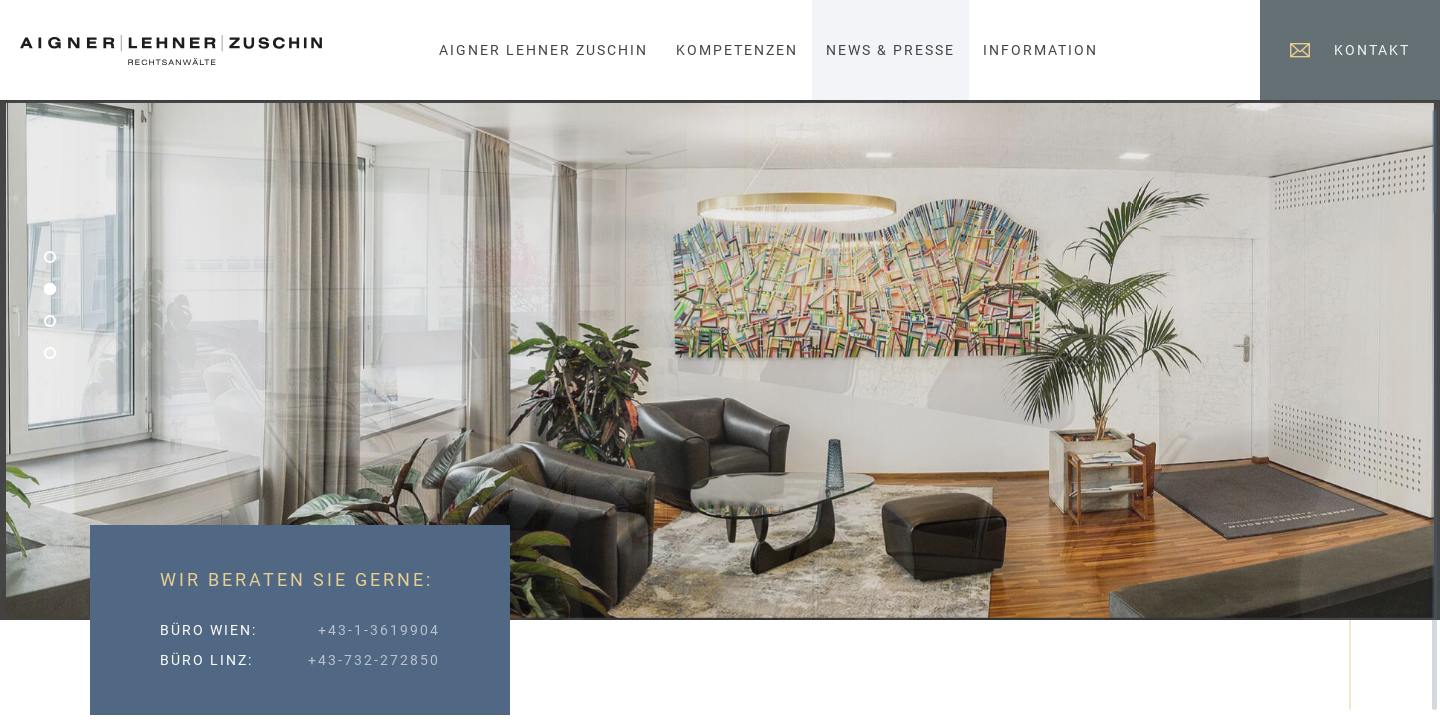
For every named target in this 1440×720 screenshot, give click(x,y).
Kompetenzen (737, 50)
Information (1040, 50)
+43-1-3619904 (379, 630)
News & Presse (890, 50)
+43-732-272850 (374, 660)
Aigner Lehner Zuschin (543, 50)
